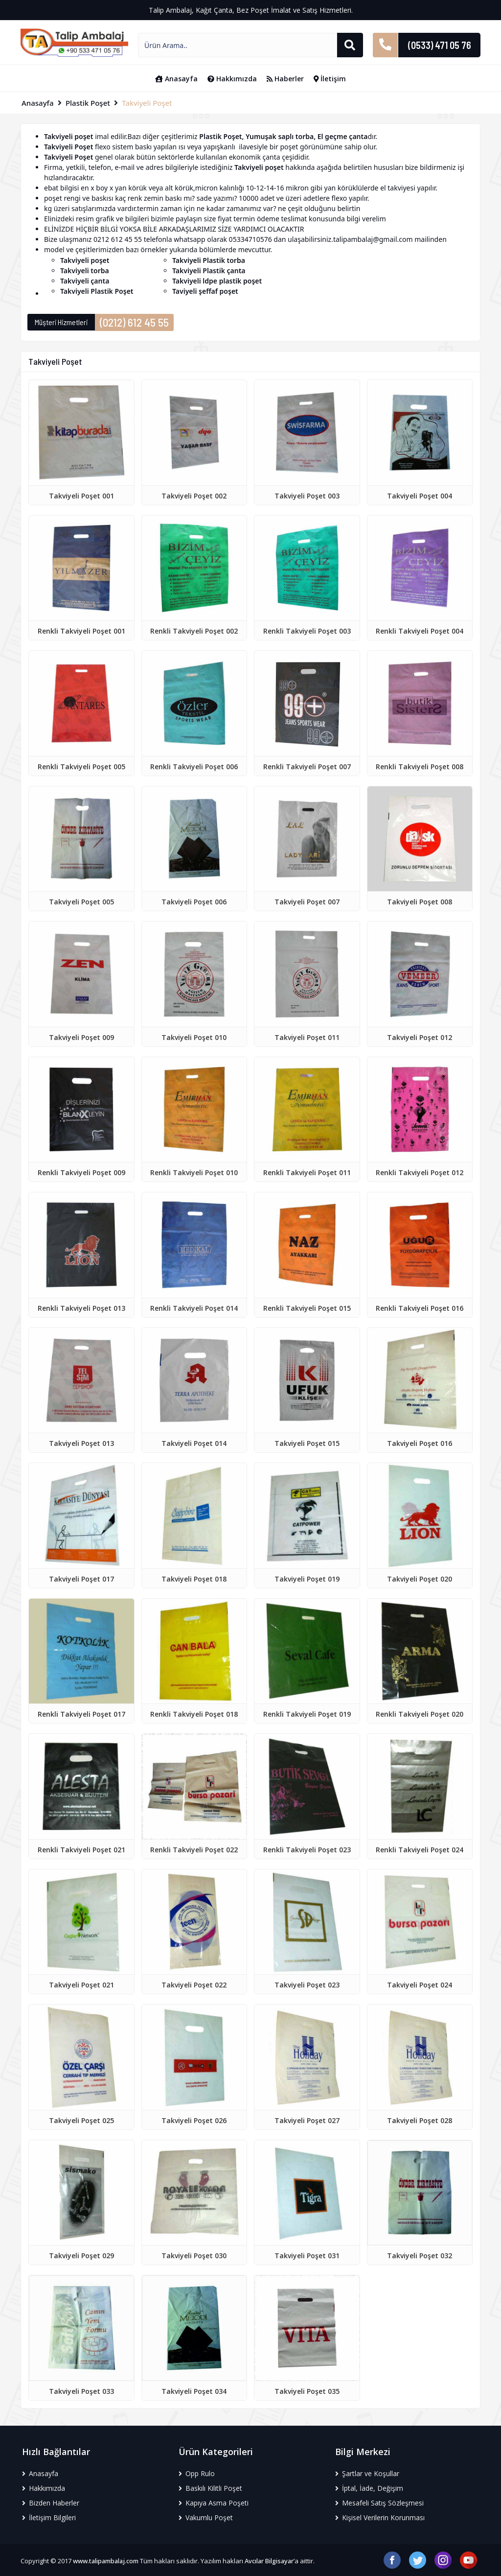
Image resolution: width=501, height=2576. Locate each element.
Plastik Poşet (88, 103)
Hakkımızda (232, 78)
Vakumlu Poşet (206, 2517)
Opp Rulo (197, 2473)
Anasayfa (176, 78)
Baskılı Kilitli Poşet (210, 2488)
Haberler (285, 78)
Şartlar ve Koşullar (367, 2473)
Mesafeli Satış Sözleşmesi (379, 2502)
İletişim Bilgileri (49, 2517)
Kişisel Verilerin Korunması (380, 2517)
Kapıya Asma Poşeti (214, 2502)
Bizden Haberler (50, 2502)
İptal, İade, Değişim (369, 2488)
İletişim (330, 78)
